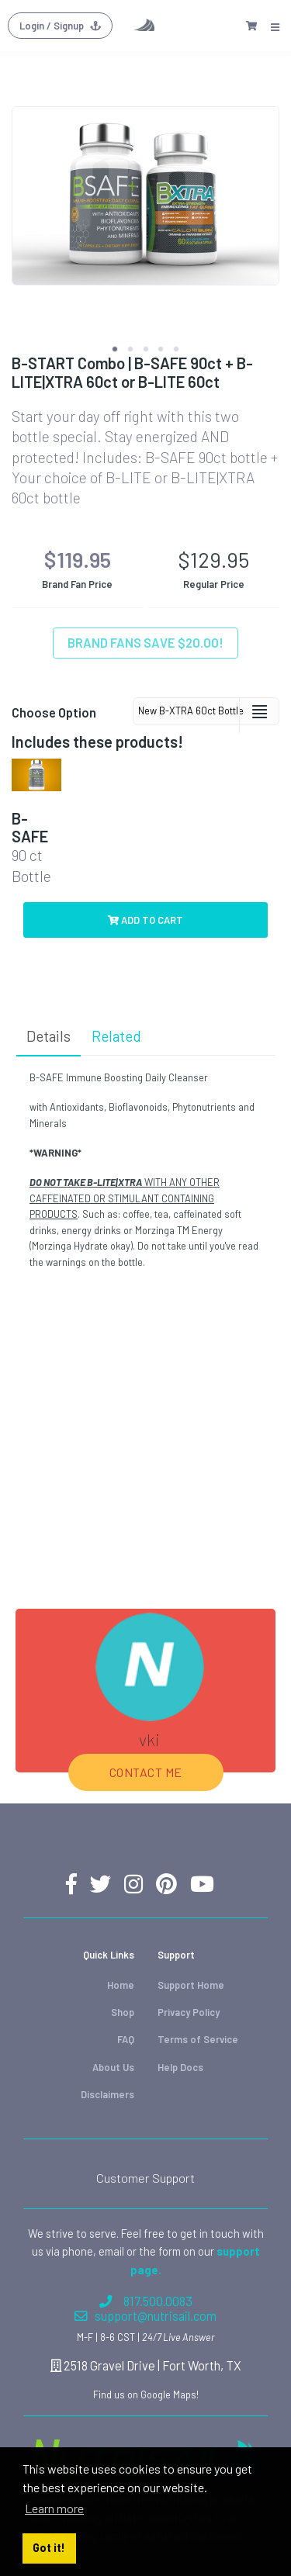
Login (60, 25)
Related (116, 1036)
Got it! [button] (49, 2547)
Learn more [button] (54, 2508)
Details (48, 1036)
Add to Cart (145, 920)
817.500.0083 (145, 2301)
